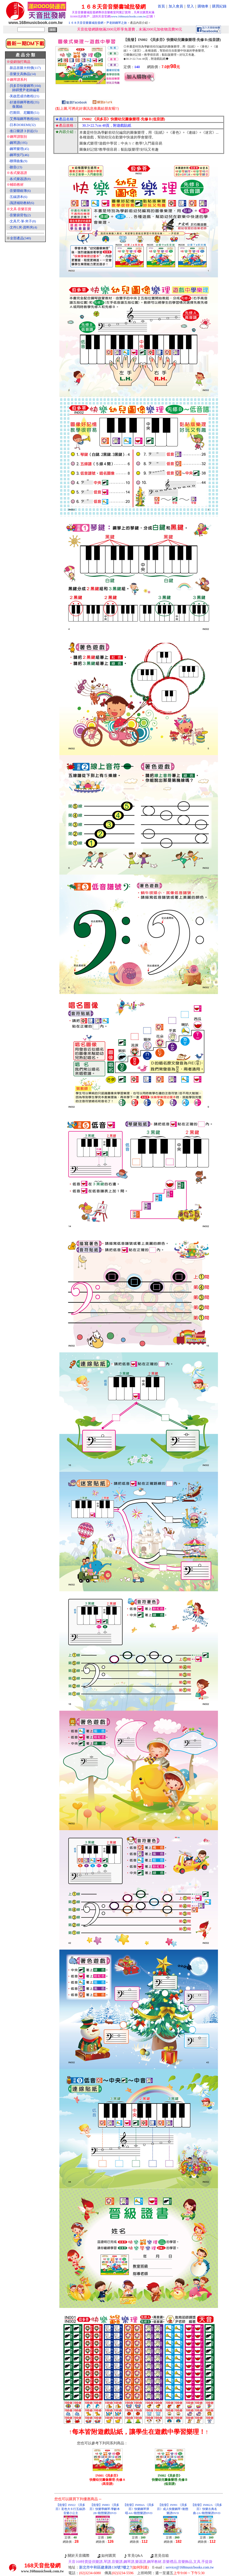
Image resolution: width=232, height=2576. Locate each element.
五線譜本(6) (18, 197)
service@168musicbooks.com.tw (190, 2567)
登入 (190, 6)
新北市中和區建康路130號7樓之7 (114, 2567)
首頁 (161, 6)
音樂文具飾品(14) (23, 74)
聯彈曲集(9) (18, 161)
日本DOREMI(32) (23, 125)
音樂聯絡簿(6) (20, 191)
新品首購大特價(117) (25, 68)
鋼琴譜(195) (18, 143)
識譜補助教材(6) (22, 203)
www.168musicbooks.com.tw (128, 16)
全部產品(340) (20, 238)
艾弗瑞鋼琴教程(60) (24, 119)
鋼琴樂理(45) (19, 149)
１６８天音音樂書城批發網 (85, 22)
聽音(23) (16, 167)
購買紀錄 (219, 6)
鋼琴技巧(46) (19, 155)
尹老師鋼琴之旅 (116, 22)
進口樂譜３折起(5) (24, 131)
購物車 (203, 6)
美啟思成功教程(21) (24, 96)
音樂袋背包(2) (20, 215)
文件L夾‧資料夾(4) (23, 227)
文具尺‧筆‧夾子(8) (23, 221)
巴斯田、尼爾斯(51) (24, 112)
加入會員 (176, 6)
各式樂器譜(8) (20, 179)
